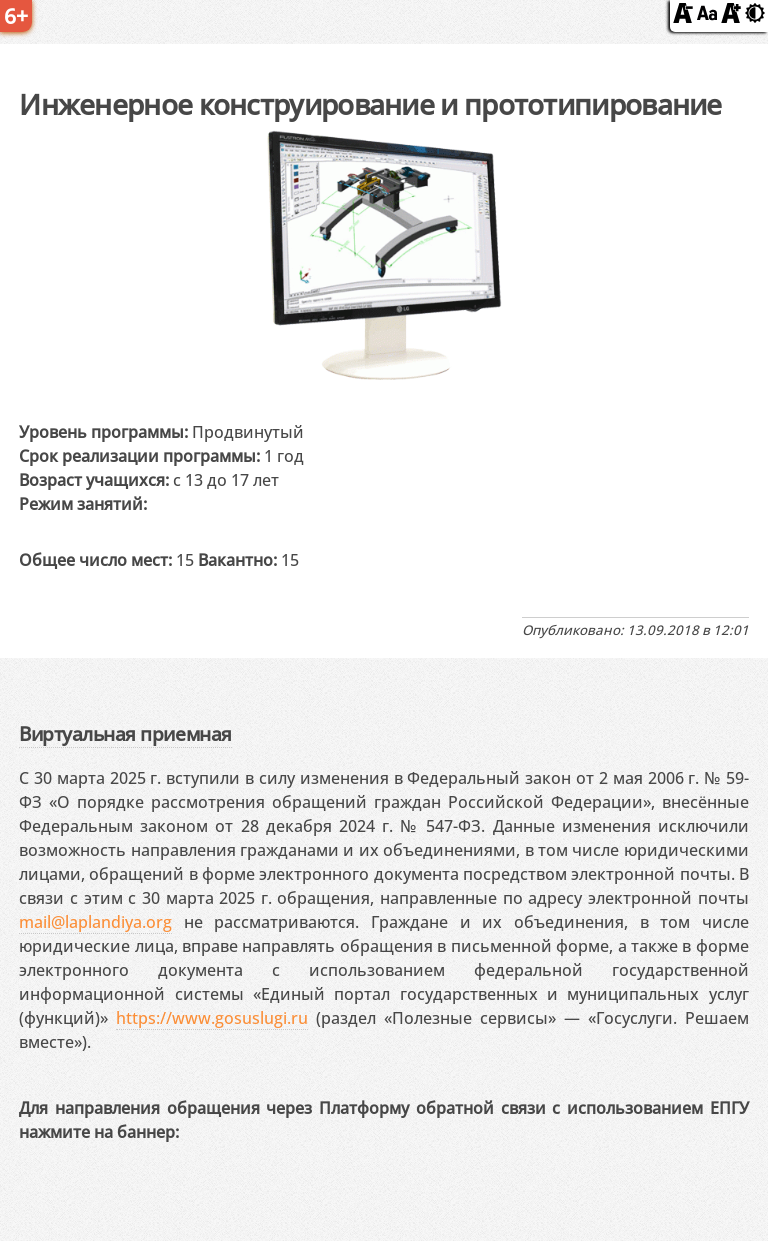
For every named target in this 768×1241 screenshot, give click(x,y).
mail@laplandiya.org (95, 922)
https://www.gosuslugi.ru (212, 1018)
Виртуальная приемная (125, 733)
